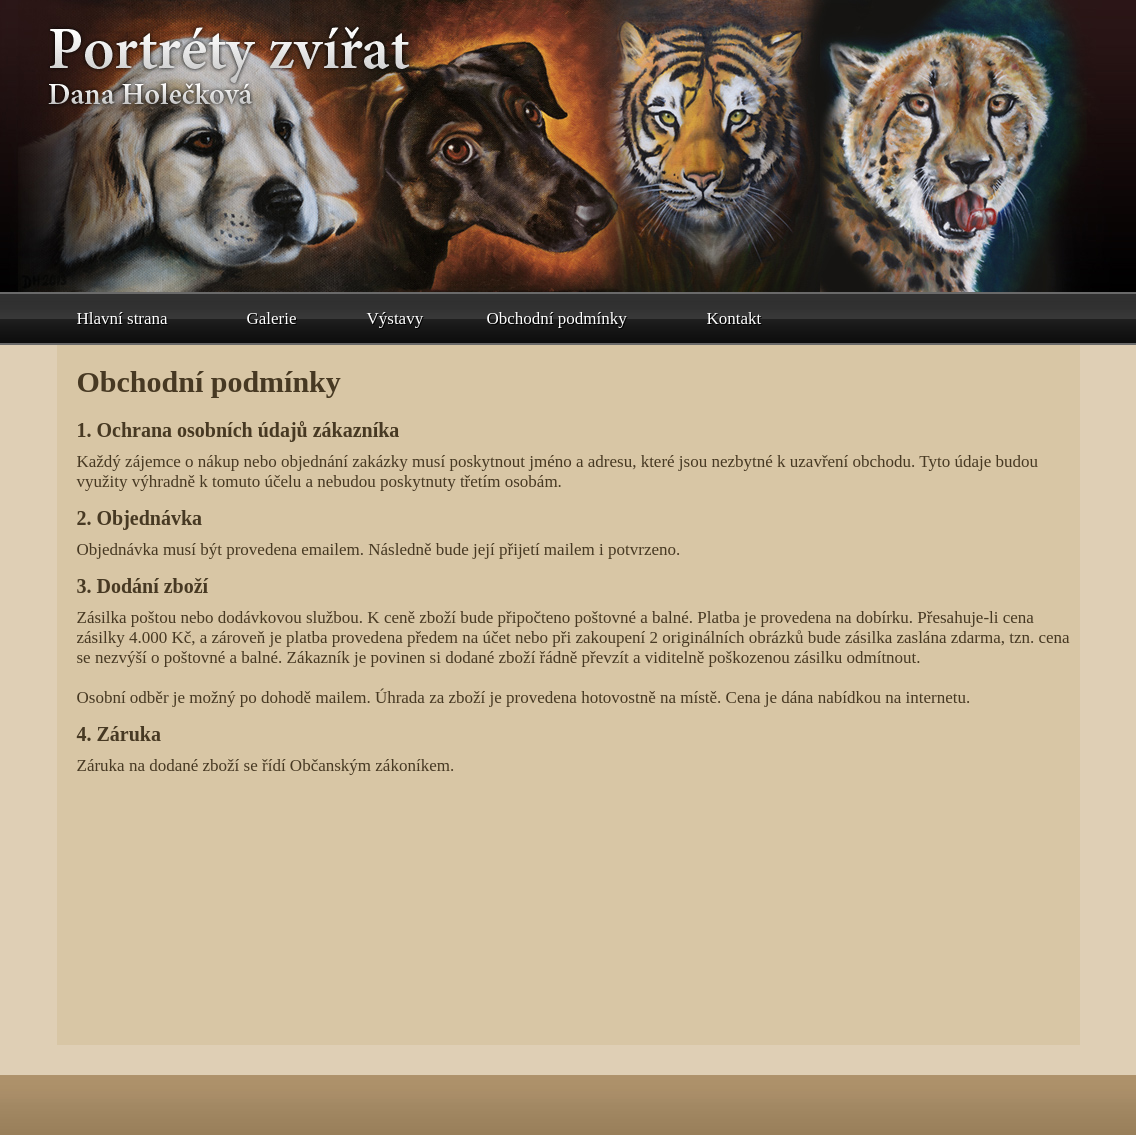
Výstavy (395, 318)
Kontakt (734, 318)
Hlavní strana (122, 318)
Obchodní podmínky (557, 318)
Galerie (272, 318)
